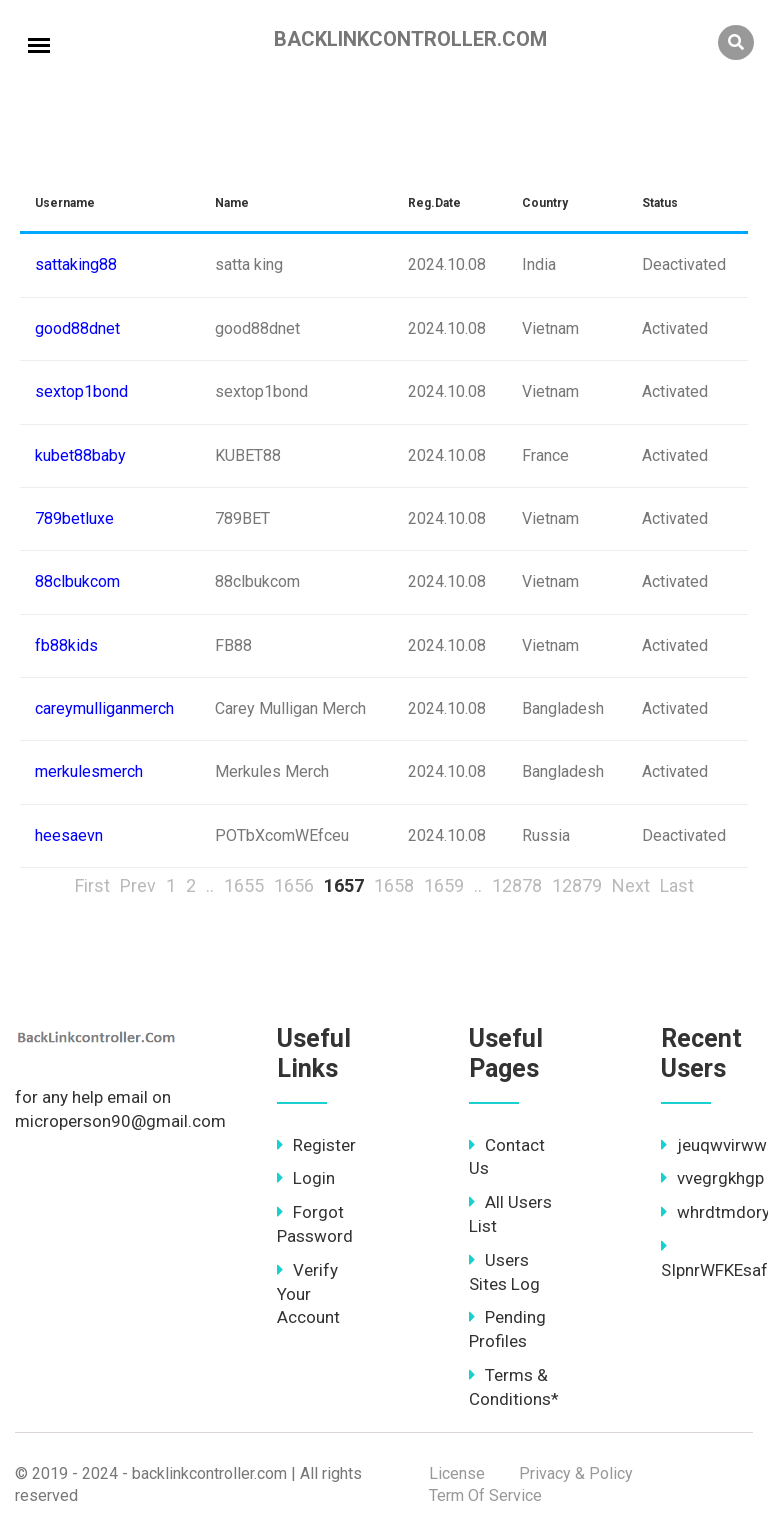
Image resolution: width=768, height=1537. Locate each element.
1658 (394, 885)
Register (316, 1145)
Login (306, 1178)
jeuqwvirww (714, 1145)
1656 (294, 885)
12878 (517, 885)
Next (631, 885)
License (457, 1473)
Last (677, 885)
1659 (444, 885)
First (92, 885)
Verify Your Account (308, 1294)
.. (210, 885)
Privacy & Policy (576, 1473)
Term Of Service (485, 1495)
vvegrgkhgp (712, 1178)
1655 (244, 885)
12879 (577, 885)
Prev (138, 885)
